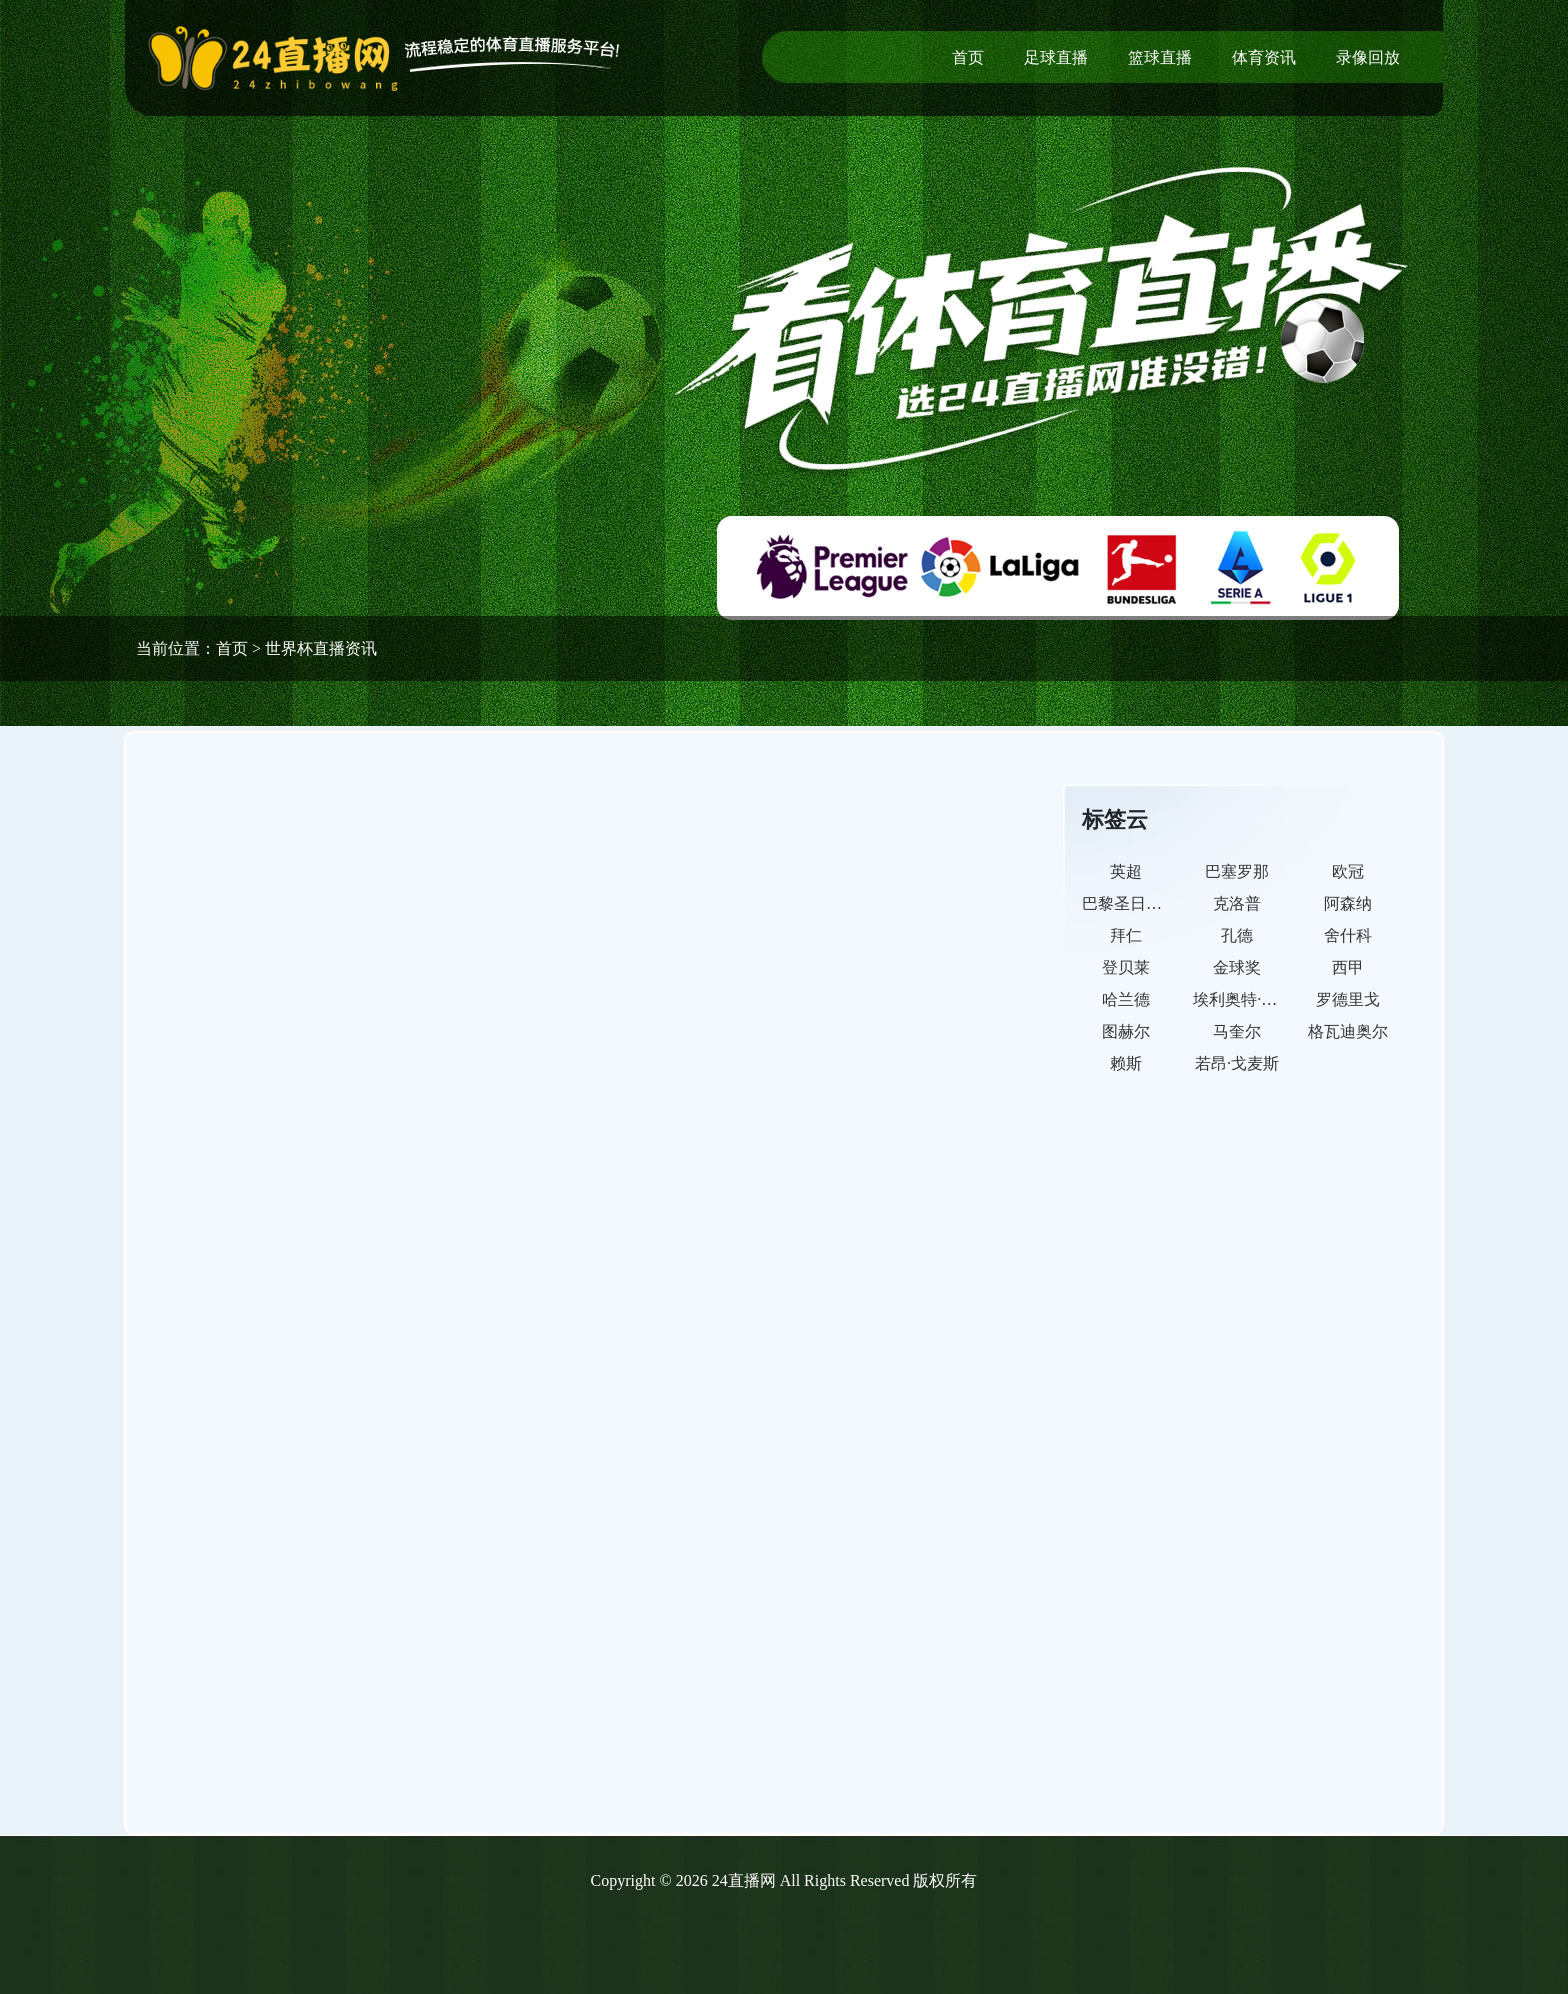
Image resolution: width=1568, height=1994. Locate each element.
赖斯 (1126, 1063)
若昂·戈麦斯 (1237, 1063)
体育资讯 (1264, 57)
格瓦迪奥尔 (1348, 1031)
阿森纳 (1348, 903)
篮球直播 (1160, 57)
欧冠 (1348, 871)
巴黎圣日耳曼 (1130, 903)
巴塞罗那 (1237, 871)
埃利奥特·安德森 (1251, 999)
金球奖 (1237, 967)
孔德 (1237, 935)
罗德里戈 (1348, 999)
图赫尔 (1126, 1031)
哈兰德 (1126, 999)
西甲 (1348, 967)
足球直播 (1056, 57)
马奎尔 (1237, 1031)
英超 (1126, 871)
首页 (968, 57)
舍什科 (1348, 935)
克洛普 (1237, 903)
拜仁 (1126, 935)
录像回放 (1368, 57)
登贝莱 (1126, 967)
